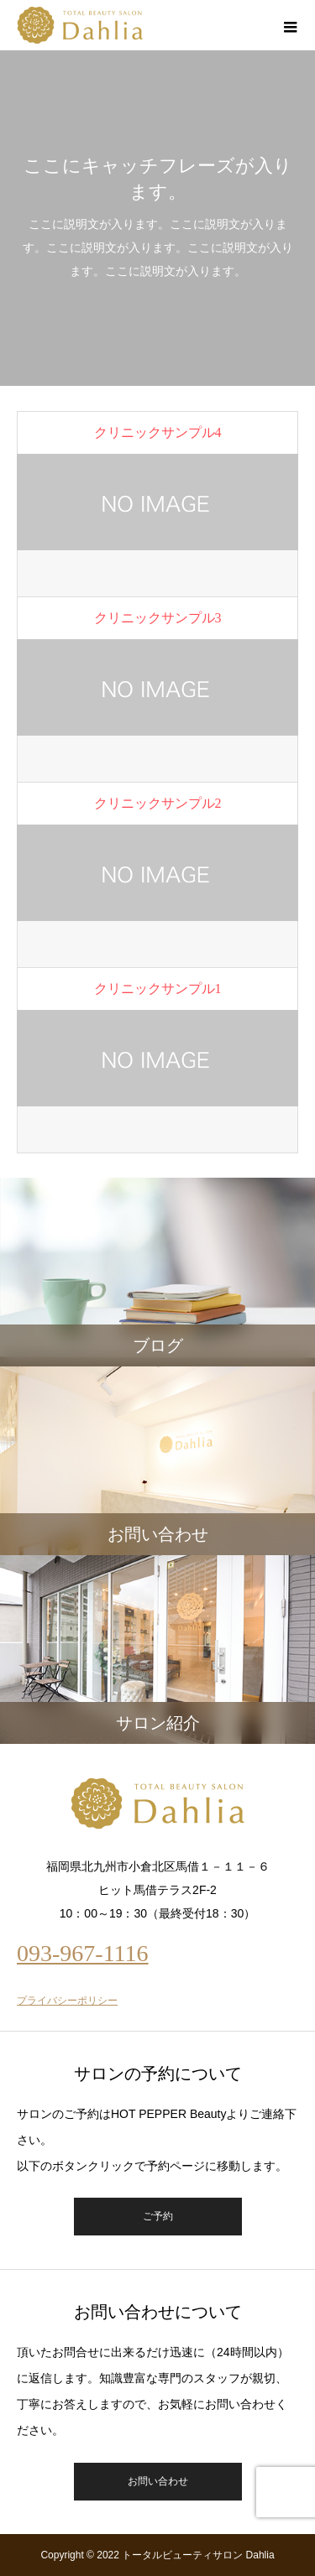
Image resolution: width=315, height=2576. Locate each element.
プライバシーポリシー (67, 2000)
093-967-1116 (83, 1953)
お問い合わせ (158, 2481)
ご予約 (158, 2216)
